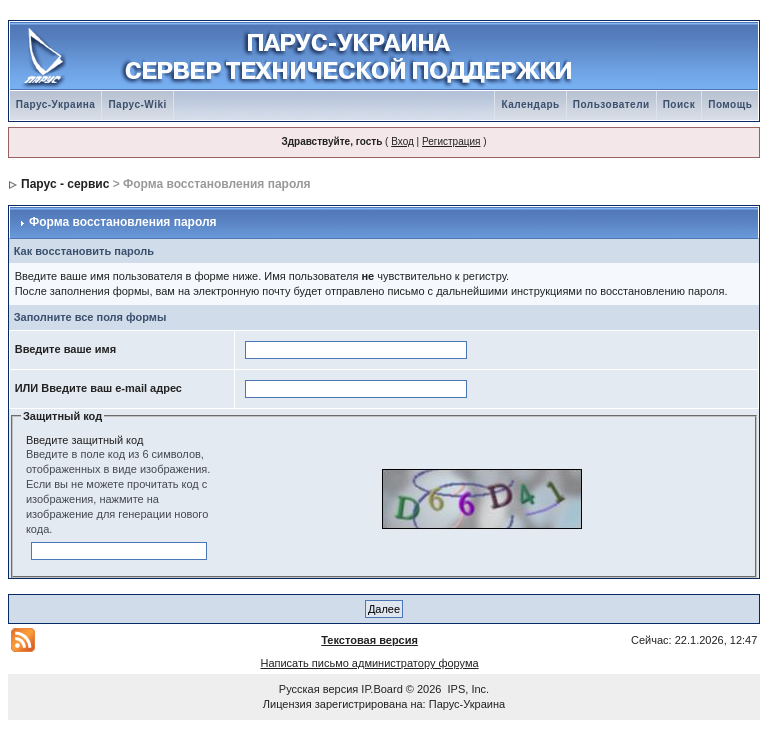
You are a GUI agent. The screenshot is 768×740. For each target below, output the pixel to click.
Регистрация (451, 141)
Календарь (530, 104)
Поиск (679, 104)
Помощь (730, 104)
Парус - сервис (65, 184)
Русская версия (318, 689)
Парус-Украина (56, 104)
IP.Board (381, 689)
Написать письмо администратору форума (369, 663)
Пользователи (611, 104)
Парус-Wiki (137, 104)
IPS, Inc (467, 689)
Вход (402, 141)
